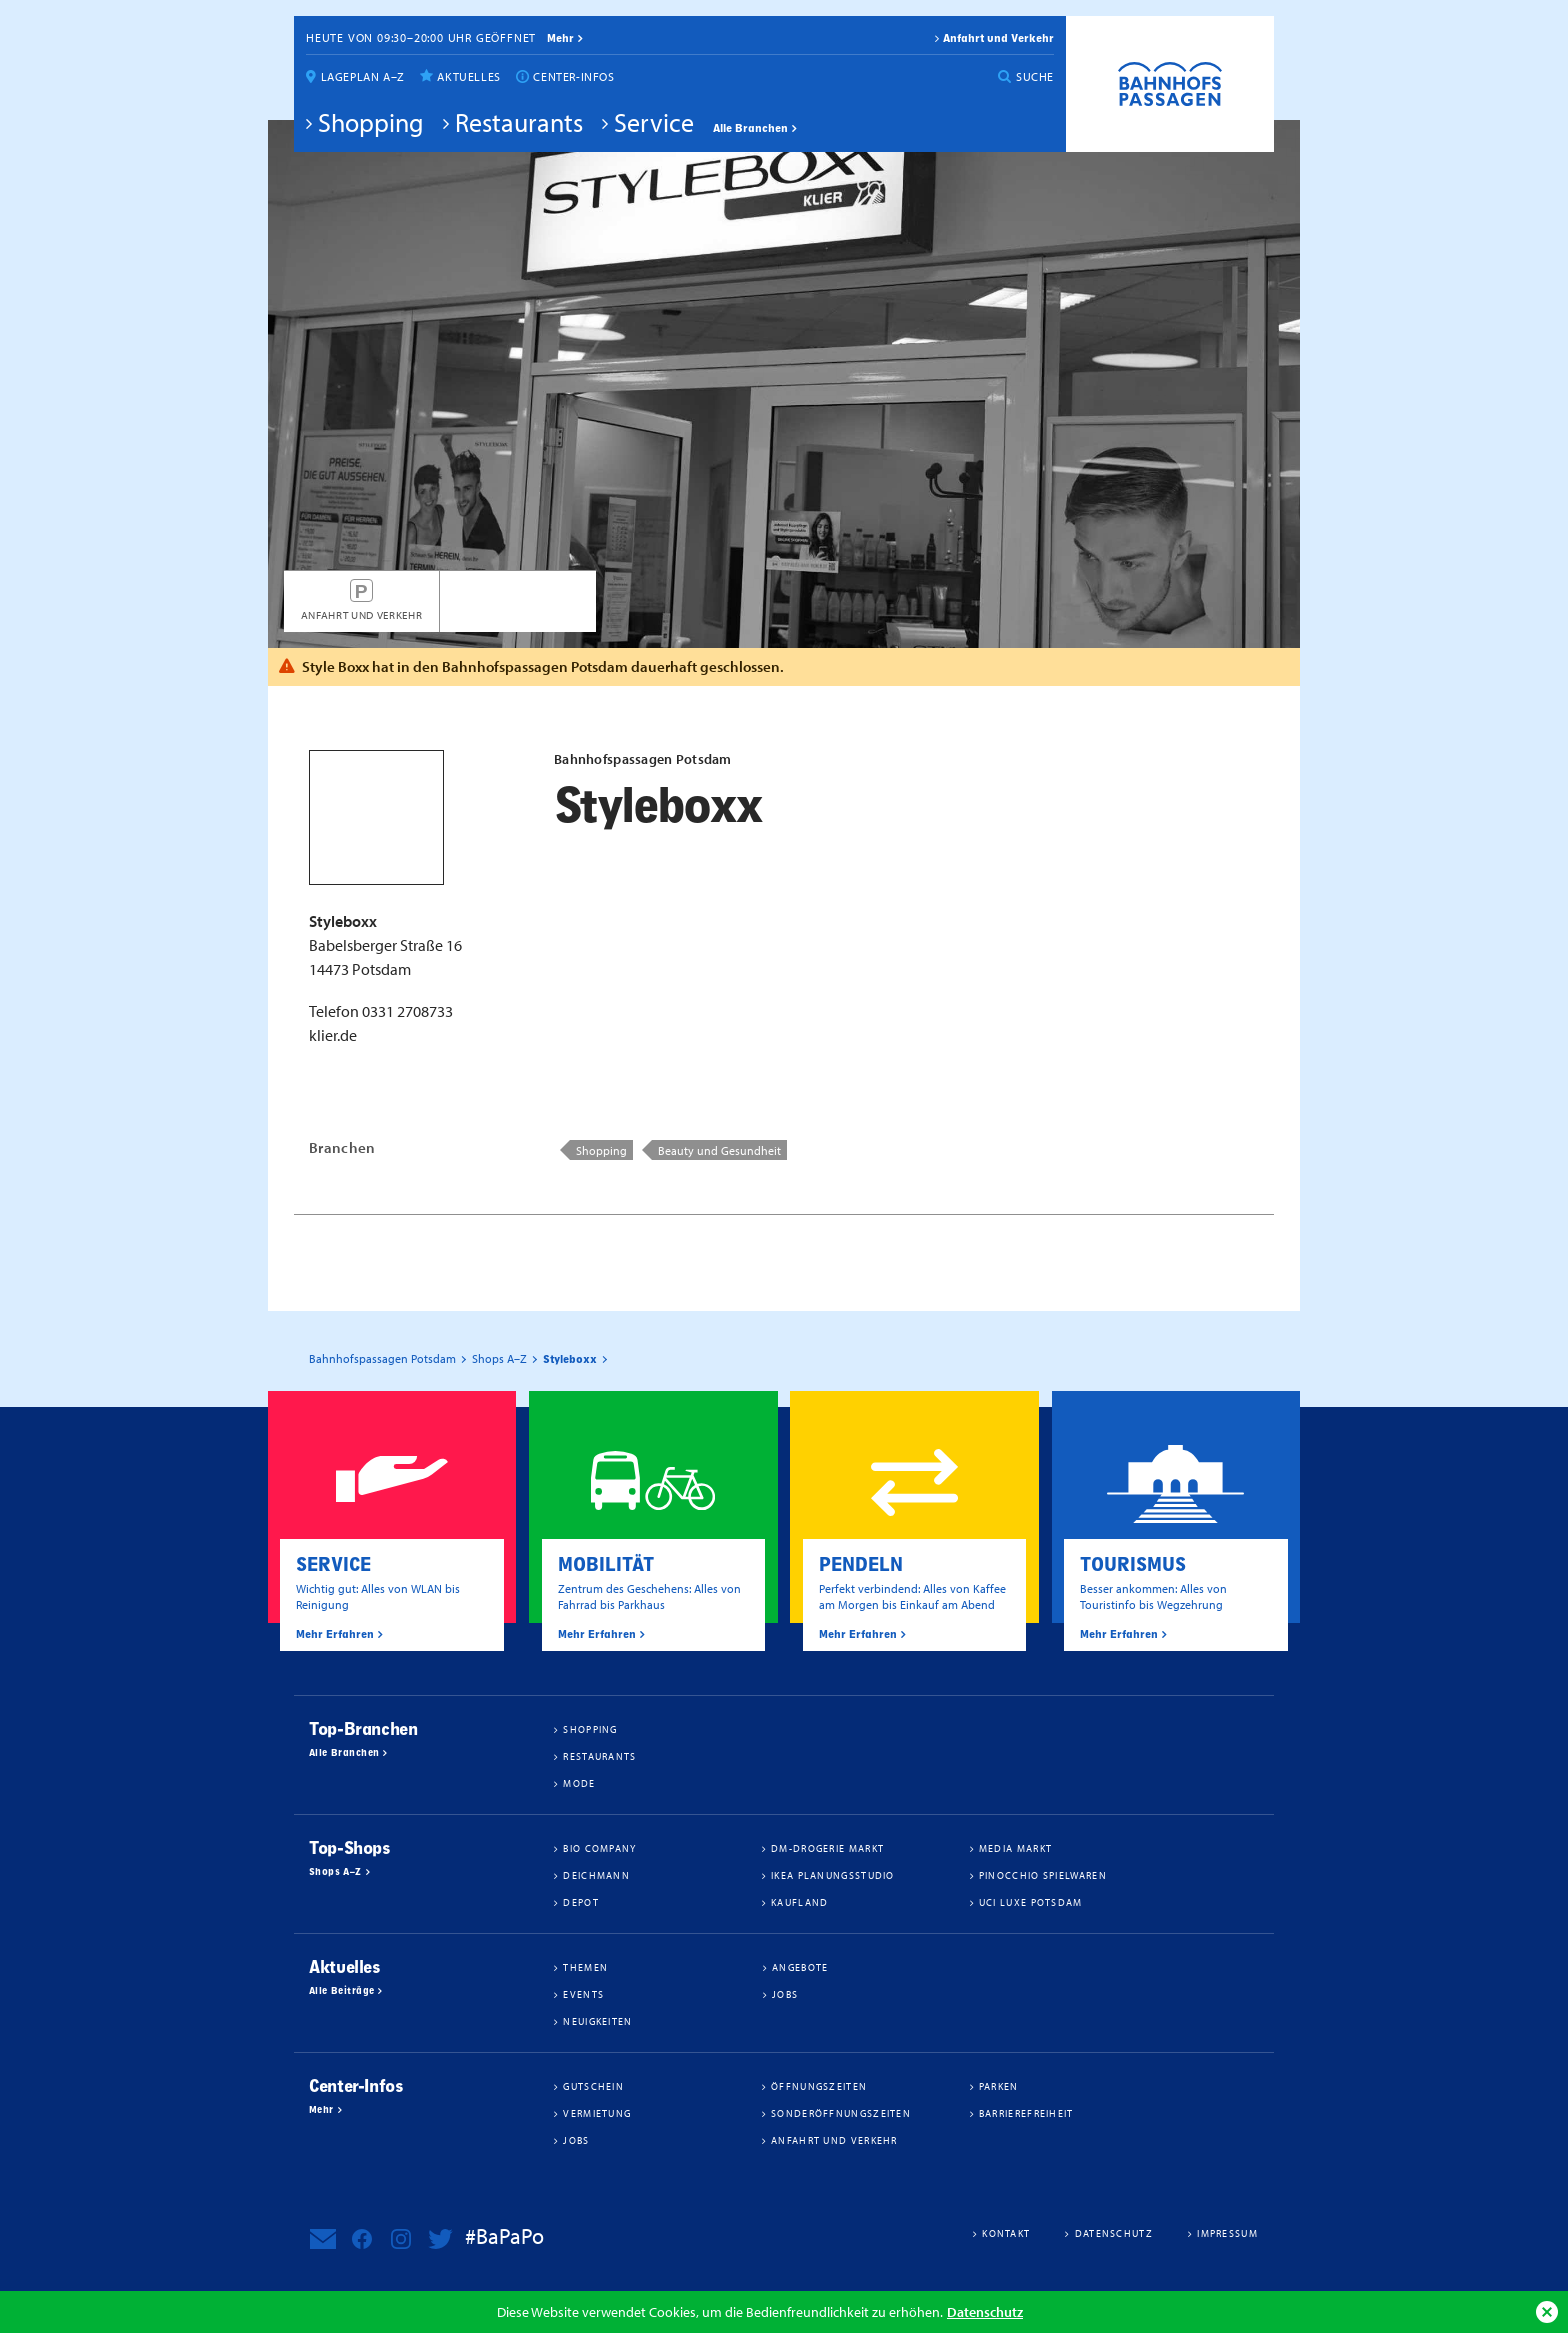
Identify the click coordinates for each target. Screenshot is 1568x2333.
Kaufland (799, 1902)
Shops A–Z (335, 1872)
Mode (579, 1783)
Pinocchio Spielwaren (1043, 1875)
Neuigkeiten (597, 2021)
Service (654, 122)
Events (583, 1994)
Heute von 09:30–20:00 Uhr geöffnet (421, 37)
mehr (560, 38)
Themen (585, 1967)
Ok (1547, 2312)
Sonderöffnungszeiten (841, 2113)
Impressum (1227, 2233)
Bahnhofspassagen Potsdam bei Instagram (401, 2239)
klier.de (333, 1035)
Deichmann (596, 1875)
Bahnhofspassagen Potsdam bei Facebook (362, 2239)
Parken (999, 2086)
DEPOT (581, 1902)
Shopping (371, 122)
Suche (1035, 76)
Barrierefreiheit (1026, 2113)
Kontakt (1006, 2233)
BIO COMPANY (599, 1848)
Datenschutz (985, 2311)
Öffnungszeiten (819, 2086)
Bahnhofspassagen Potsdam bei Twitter (440, 2239)
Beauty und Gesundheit (719, 1150)
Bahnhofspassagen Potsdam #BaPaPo (1170, 84)
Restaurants (519, 122)
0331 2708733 (407, 1011)
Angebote (800, 1967)
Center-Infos (573, 76)
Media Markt (1015, 1848)
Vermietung (597, 2113)
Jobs (785, 1994)
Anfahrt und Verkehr (998, 38)
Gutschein (593, 2086)
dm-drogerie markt (827, 1848)
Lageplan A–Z (363, 76)
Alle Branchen (750, 128)
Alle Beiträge (341, 1991)
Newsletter (323, 2239)
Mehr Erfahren (335, 1634)
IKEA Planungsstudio (833, 1875)
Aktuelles (468, 76)
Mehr (321, 2110)
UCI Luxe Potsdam (1031, 1902)
